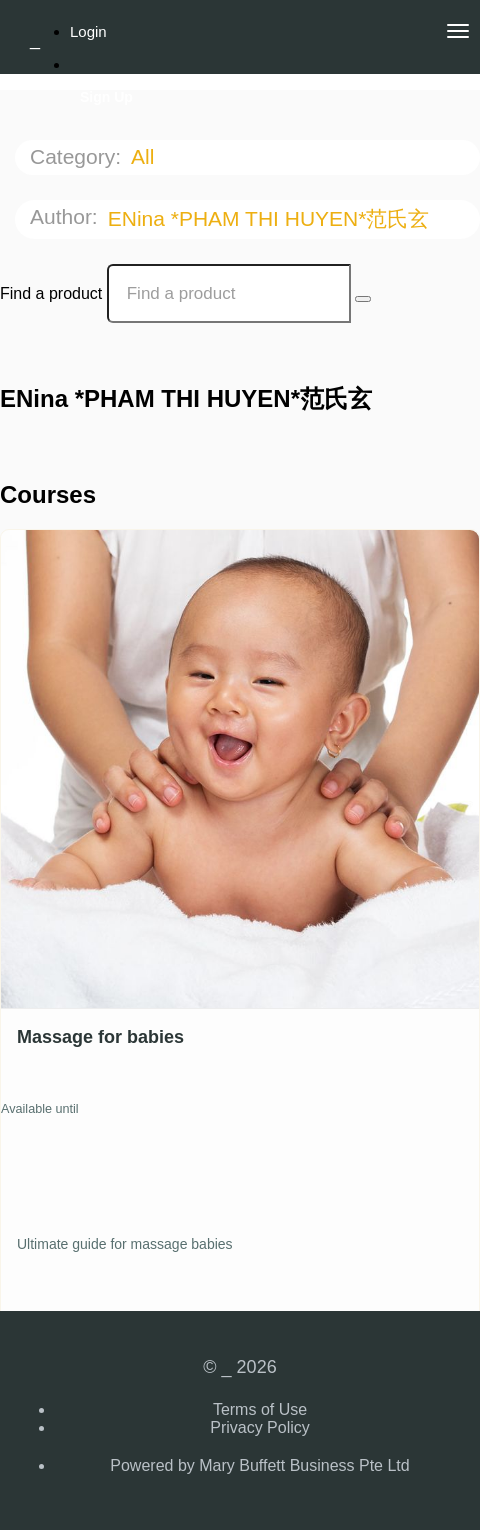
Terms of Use (260, 1409)
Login (88, 31)
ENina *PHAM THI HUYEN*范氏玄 (272, 218)
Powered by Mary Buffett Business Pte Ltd (259, 1465)
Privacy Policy (260, 1427)
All (145, 156)
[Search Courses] (363, 299)
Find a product (51, 293)
